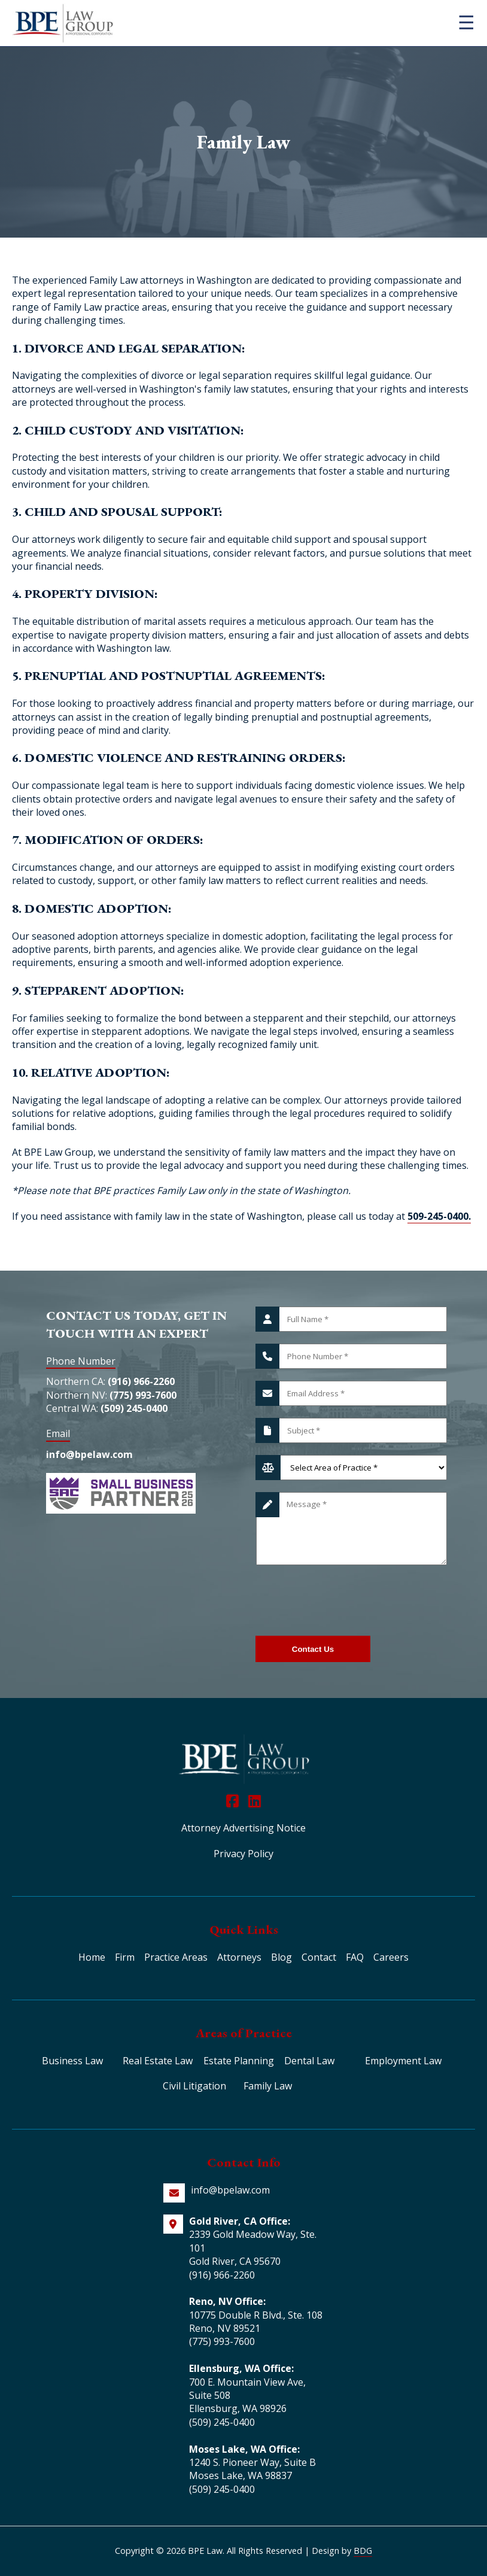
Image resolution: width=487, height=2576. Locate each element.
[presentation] (346, 1600)
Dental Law (309, 2060)
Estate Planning (238, 2060)
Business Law (72, 2060)
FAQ (355, 1957)
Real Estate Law (158, 2060)
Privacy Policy (243, 1853)
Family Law (268, 2085)
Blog (281, 1957)
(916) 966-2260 (141, 1381)
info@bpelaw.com (89, 1454)
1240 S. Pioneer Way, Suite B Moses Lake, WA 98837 (252, 2469)
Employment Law (403, 2060)
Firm (125, 1957)
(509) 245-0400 (134, 1408)
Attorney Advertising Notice (243, 1827)
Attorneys (239, 1957)
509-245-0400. (439, 1216)
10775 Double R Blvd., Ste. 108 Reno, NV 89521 (255, 2321)
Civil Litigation (194, 2085)
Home (91, 1957)
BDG (363, 2550)
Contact (319, 1957)
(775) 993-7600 (142, 1395)
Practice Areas (176, 1957)
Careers (391, 1957)
